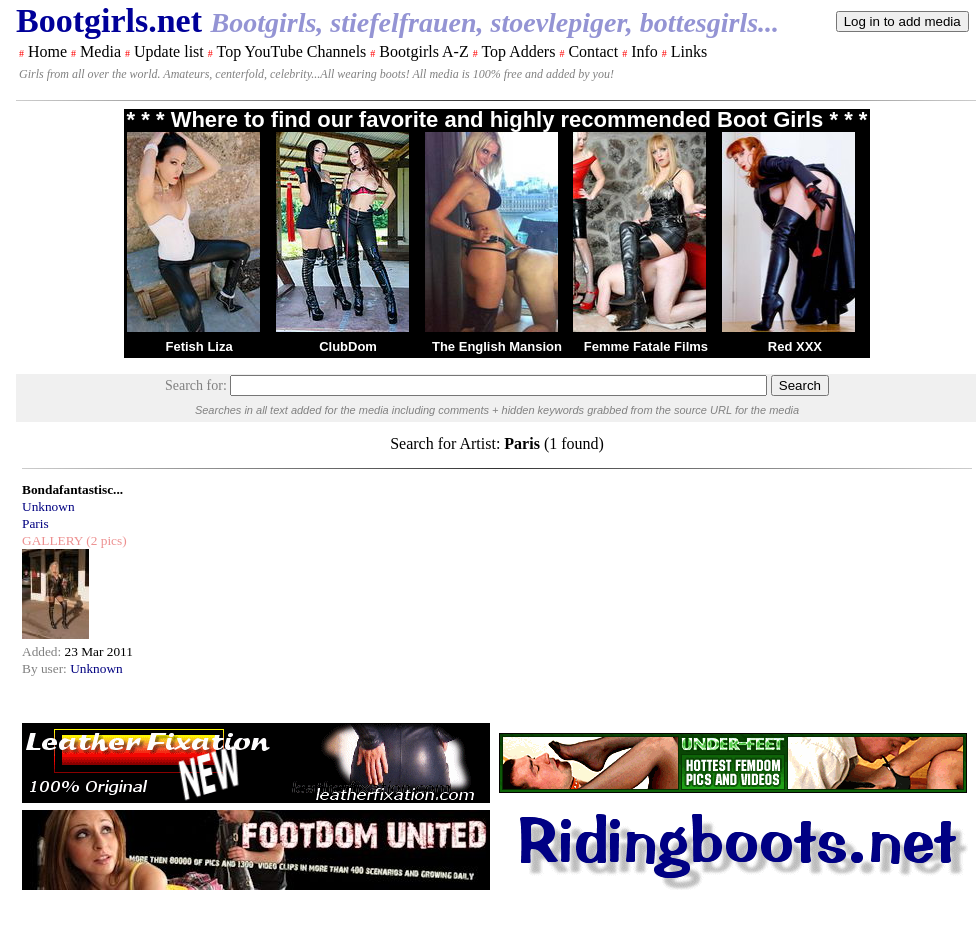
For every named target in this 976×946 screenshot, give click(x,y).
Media (100, 51)
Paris (35, 523)
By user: (46, 668)
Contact (593, 51)
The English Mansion (497, 346)
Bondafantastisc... (72, 489)
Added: (43, 651)
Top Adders (518, 51)
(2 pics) (105, 540)
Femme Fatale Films (646, 346)
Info (644, 51)
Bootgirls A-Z (423, 51)
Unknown (48, 506)
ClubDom (348, 346)
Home (47, 51)
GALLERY (52, 540)
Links (689, 51)
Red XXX (795, 346)
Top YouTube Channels (291, 51)
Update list (169, 51)
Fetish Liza (198, 346)
